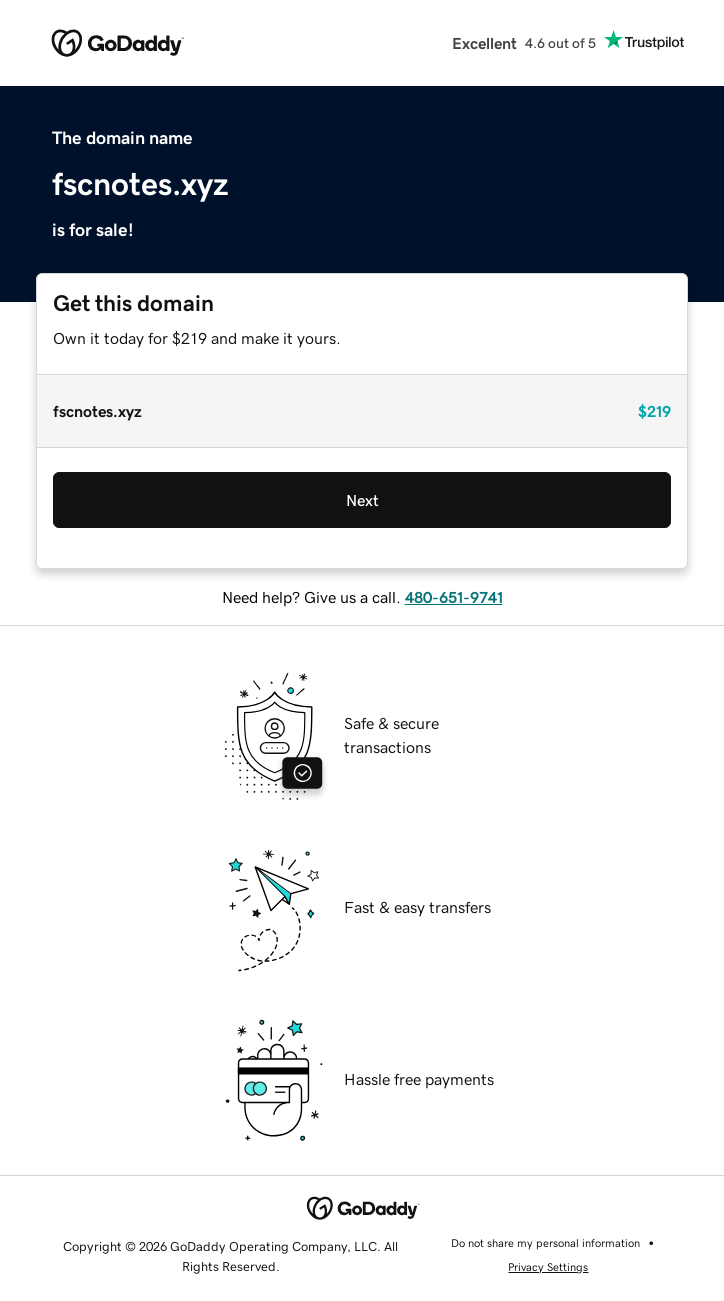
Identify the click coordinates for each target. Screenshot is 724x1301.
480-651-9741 (454, 597)
